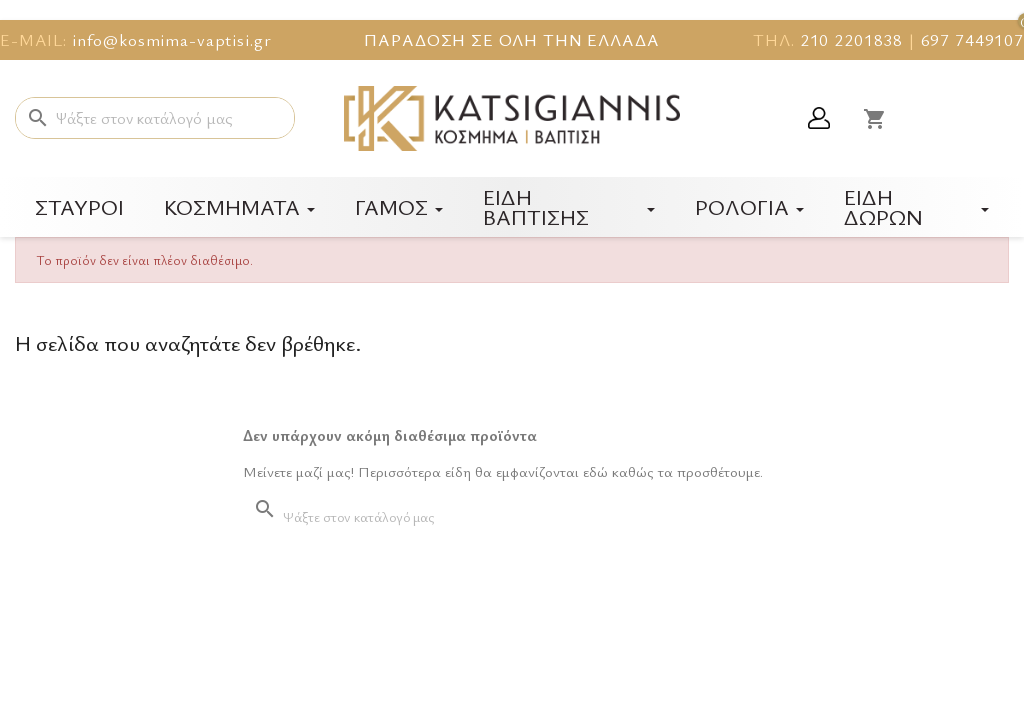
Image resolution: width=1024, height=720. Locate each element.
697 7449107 (972, 39)
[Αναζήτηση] (155, 118)
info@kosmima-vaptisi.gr (172, 39)
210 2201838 (851, 39)
